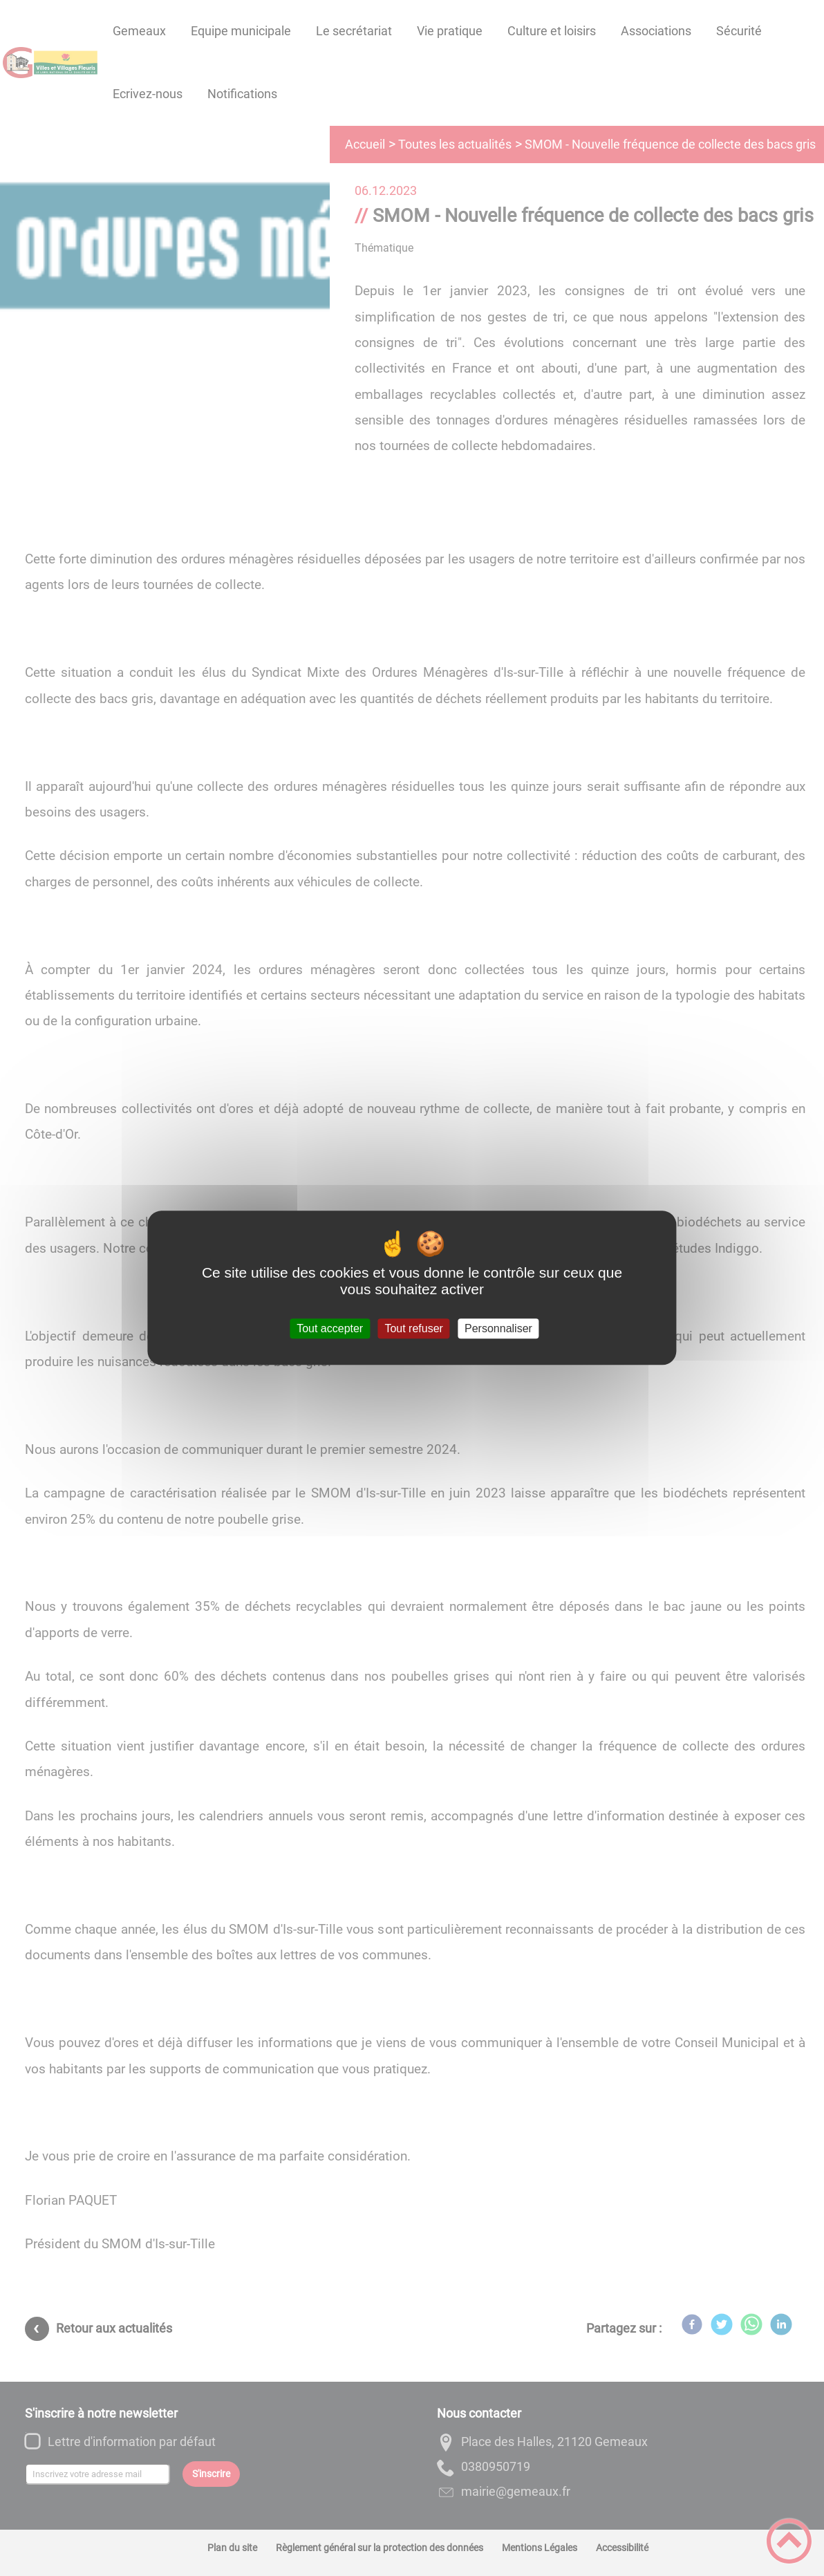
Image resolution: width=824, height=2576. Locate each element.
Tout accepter (330, 1328)
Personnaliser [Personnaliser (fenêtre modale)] (498, 1328)
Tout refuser (413, 1328)
